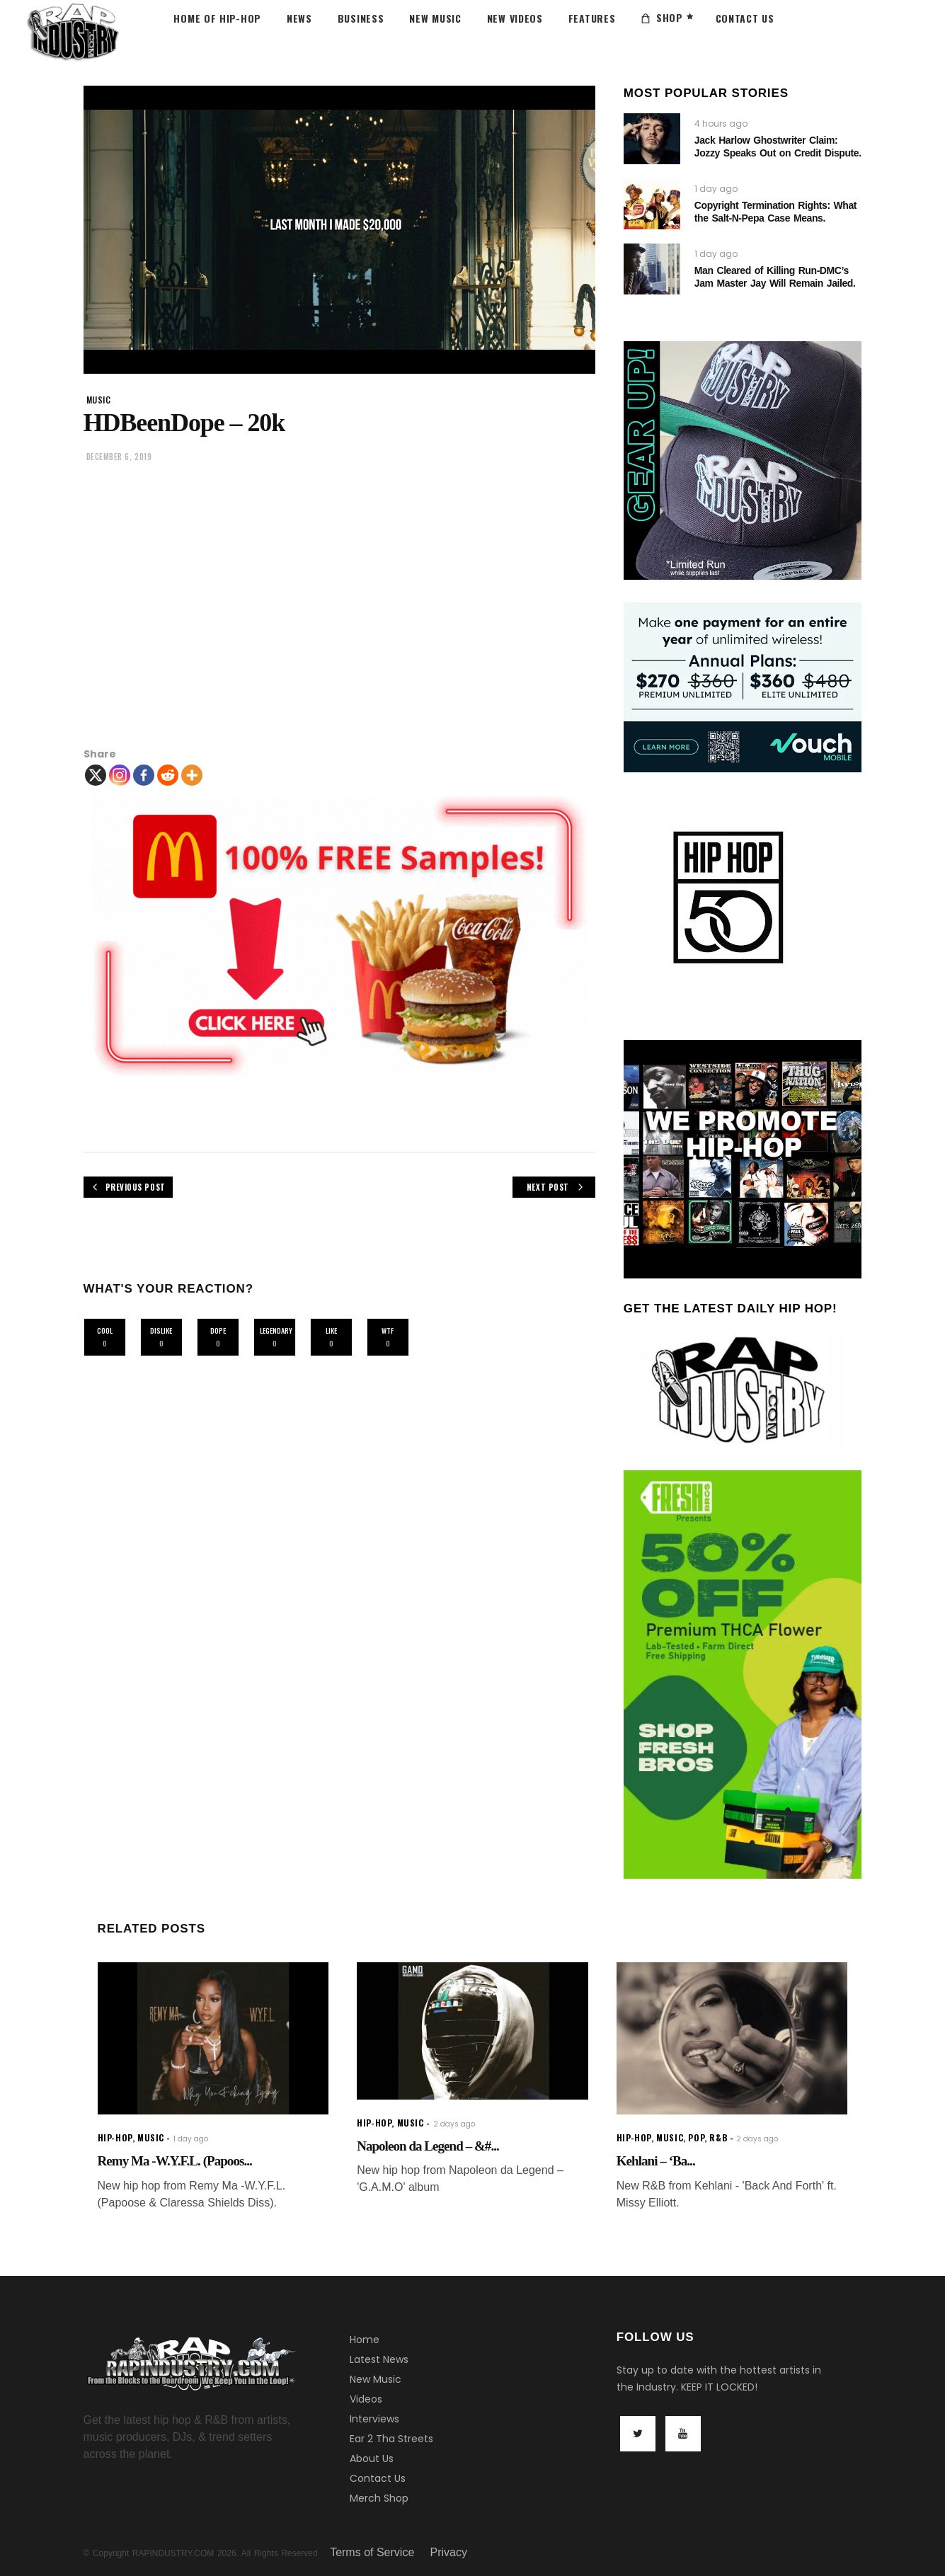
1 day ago (716, 189)
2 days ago (454, 2124)
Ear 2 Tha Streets (391, 2439)
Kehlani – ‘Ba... (656, 2160)
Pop (696, 2137)
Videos (366, 2399)
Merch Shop (379, 2498)
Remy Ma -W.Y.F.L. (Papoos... (175, 2160)
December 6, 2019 (119, 456)
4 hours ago (721, 124)
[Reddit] (167, 775)
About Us (372, 2458)
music (98, 400)
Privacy (448, 2552)
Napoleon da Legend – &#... (428, 2146)
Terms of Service (372, 2552)
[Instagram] (119, 775)
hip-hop (115, 2137)
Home (364, 2339)
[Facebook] (143, 775)
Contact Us (378, 2478)
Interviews (374, 2419)
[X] (95, 775)
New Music (375, 2379)
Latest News (379, 2359)
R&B (718, 2137)
